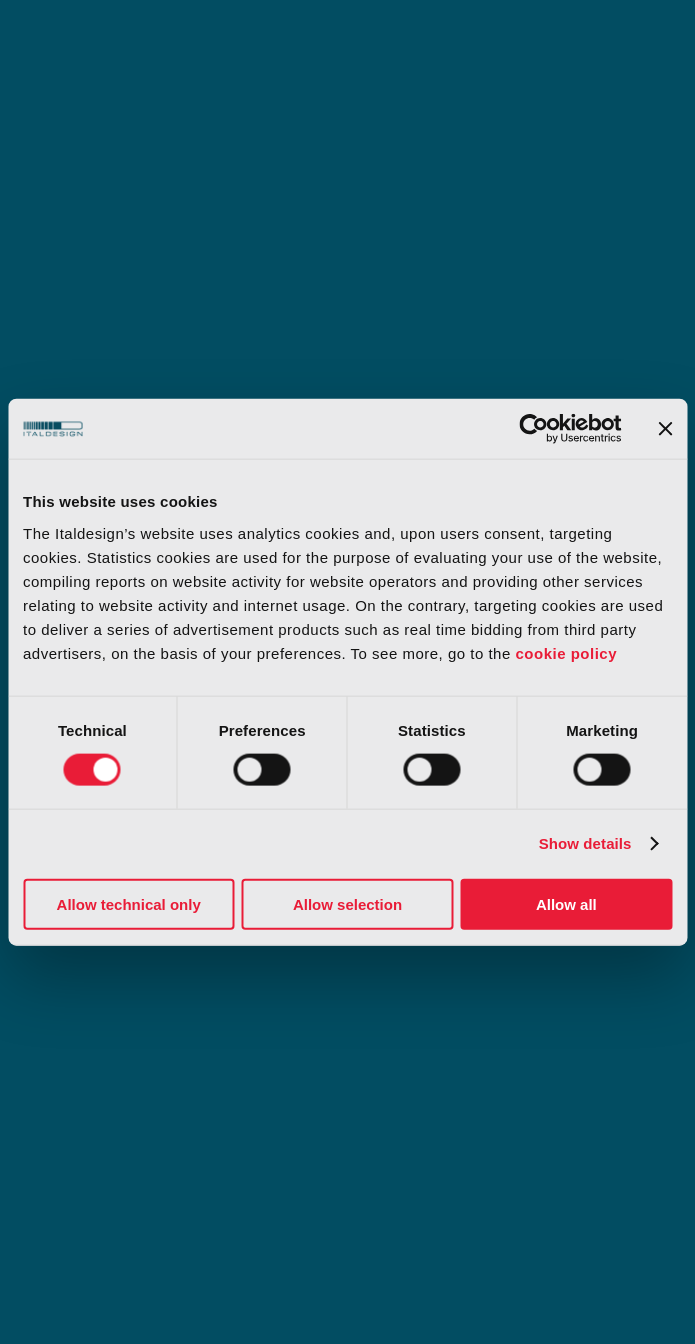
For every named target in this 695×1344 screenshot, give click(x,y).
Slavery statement (413, 1052)
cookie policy (566, 652)
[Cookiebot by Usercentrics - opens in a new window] (533, 429)
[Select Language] (620, 1164)
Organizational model (103, 994)
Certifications (398, 994)
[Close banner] (665, 429)
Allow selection (347, 903)
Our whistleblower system (119, 1052)
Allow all (566, 903)
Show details (585, 843)
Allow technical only (129, 903)
